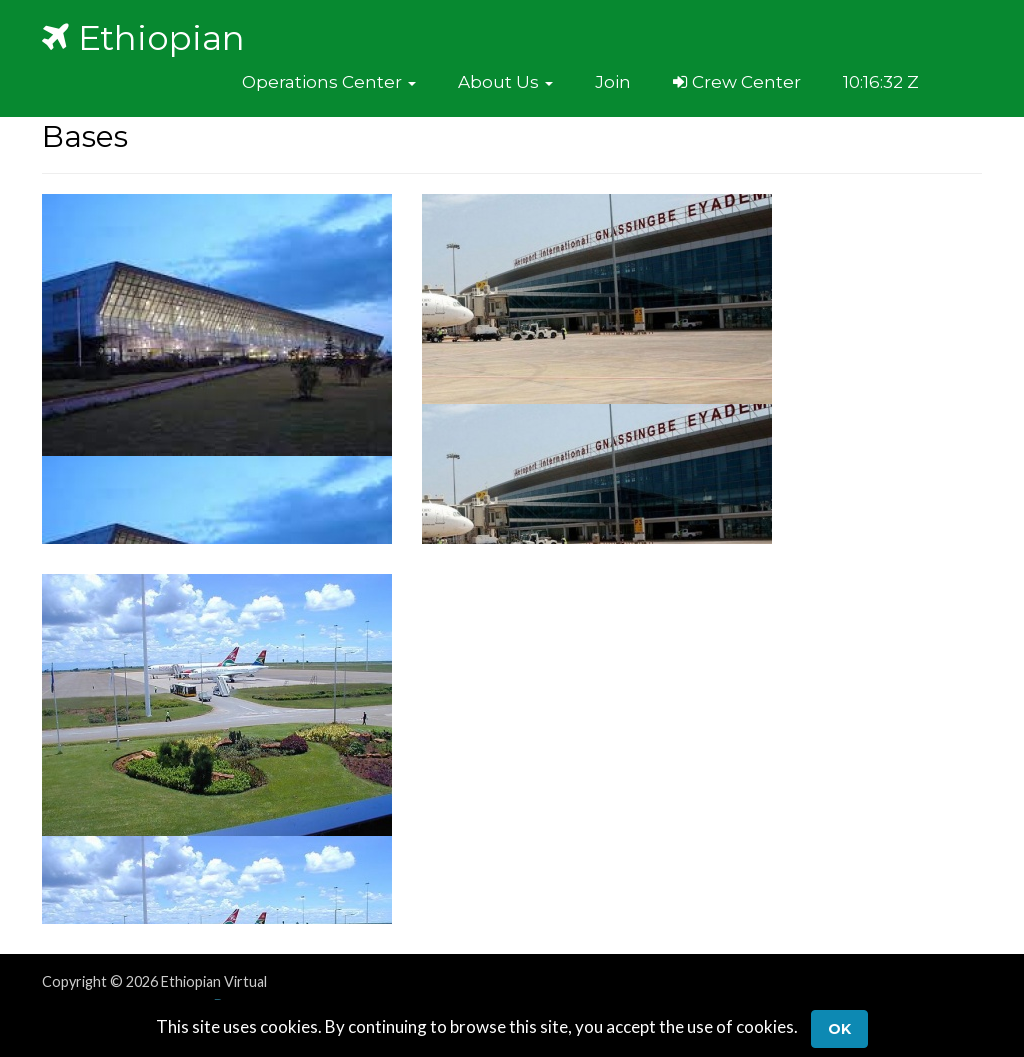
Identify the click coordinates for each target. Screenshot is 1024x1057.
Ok (839, 1029)
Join (613, 82)
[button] (329, 82)
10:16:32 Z (881, 82)
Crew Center (737, 82)
